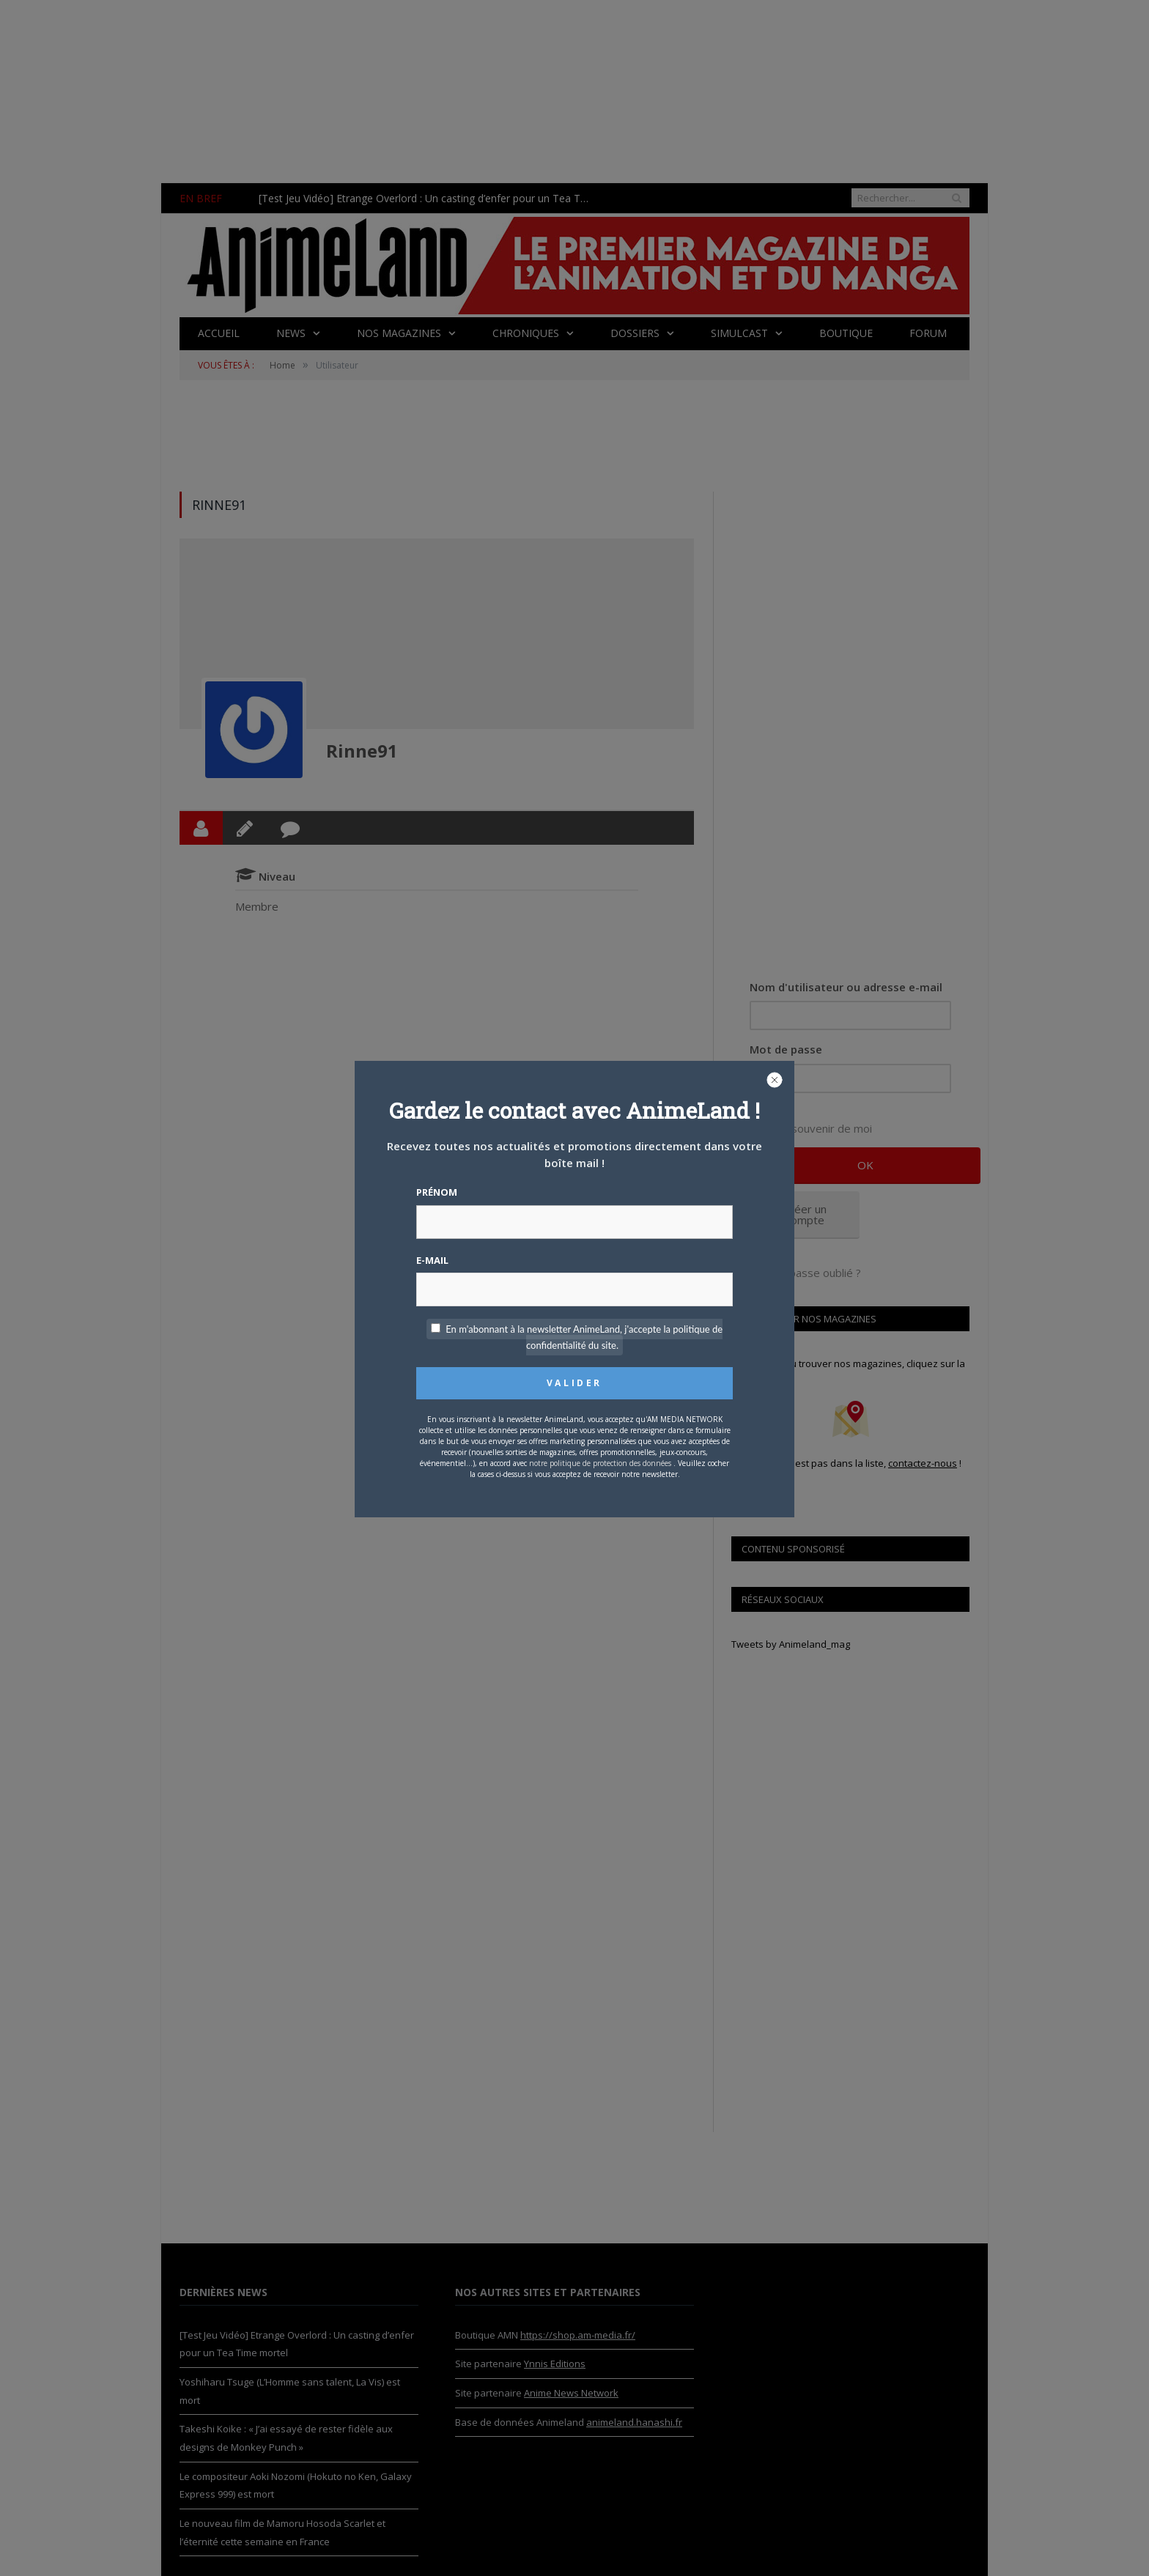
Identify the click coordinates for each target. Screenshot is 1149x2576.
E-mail (432, 1260)
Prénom (436, 1192)
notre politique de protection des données (600, 1463)
